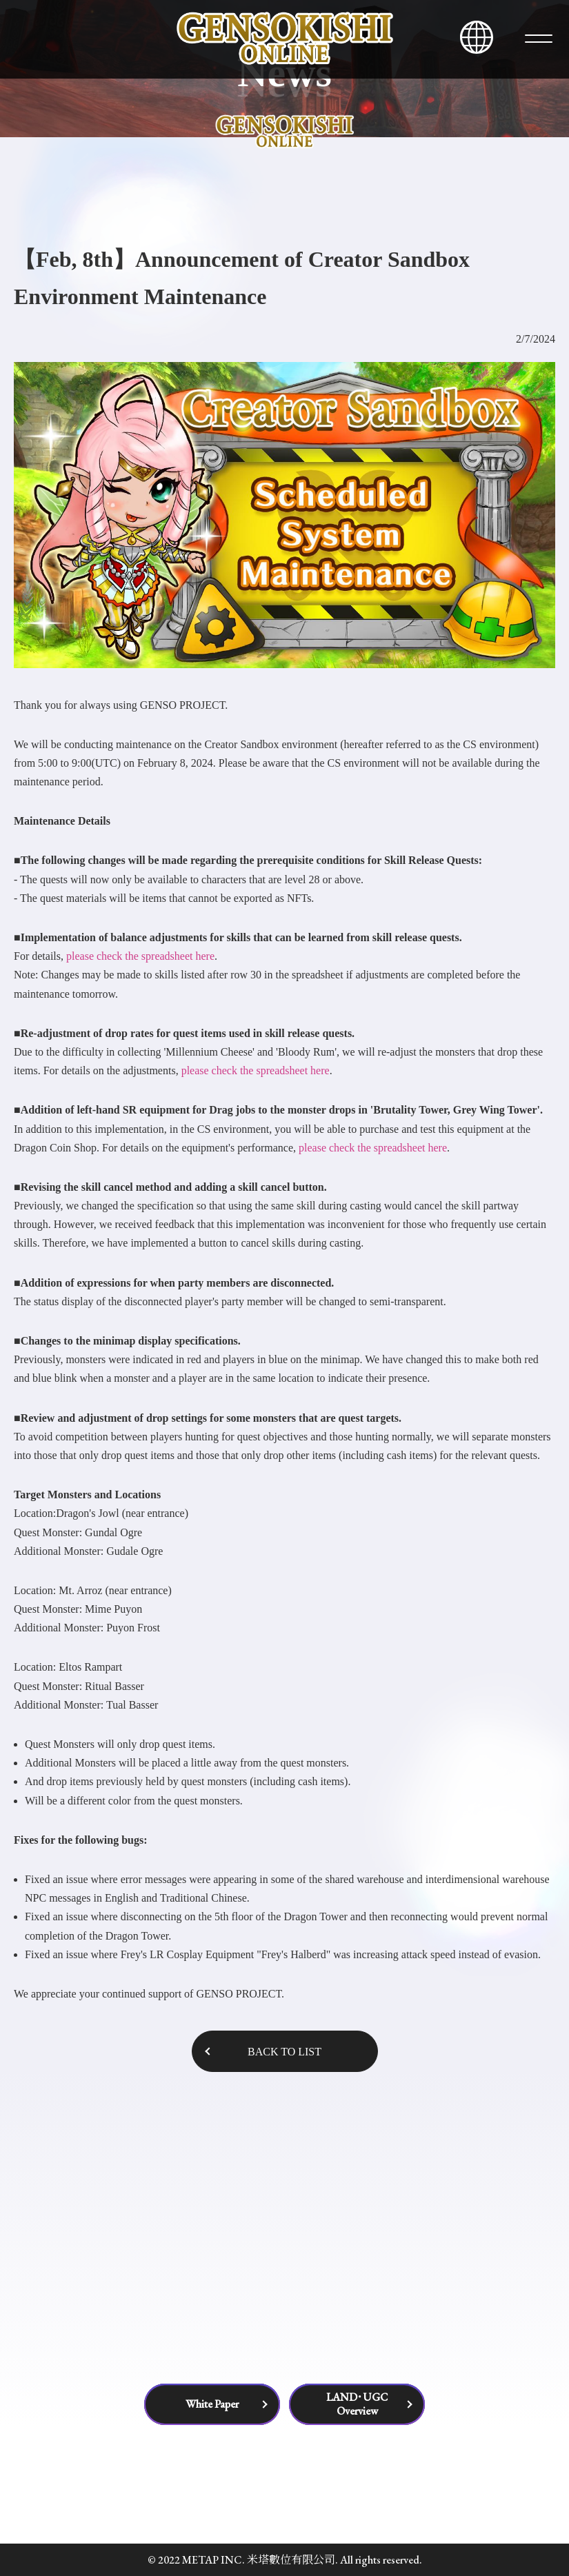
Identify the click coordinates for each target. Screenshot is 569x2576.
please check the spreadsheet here (140, 956)
